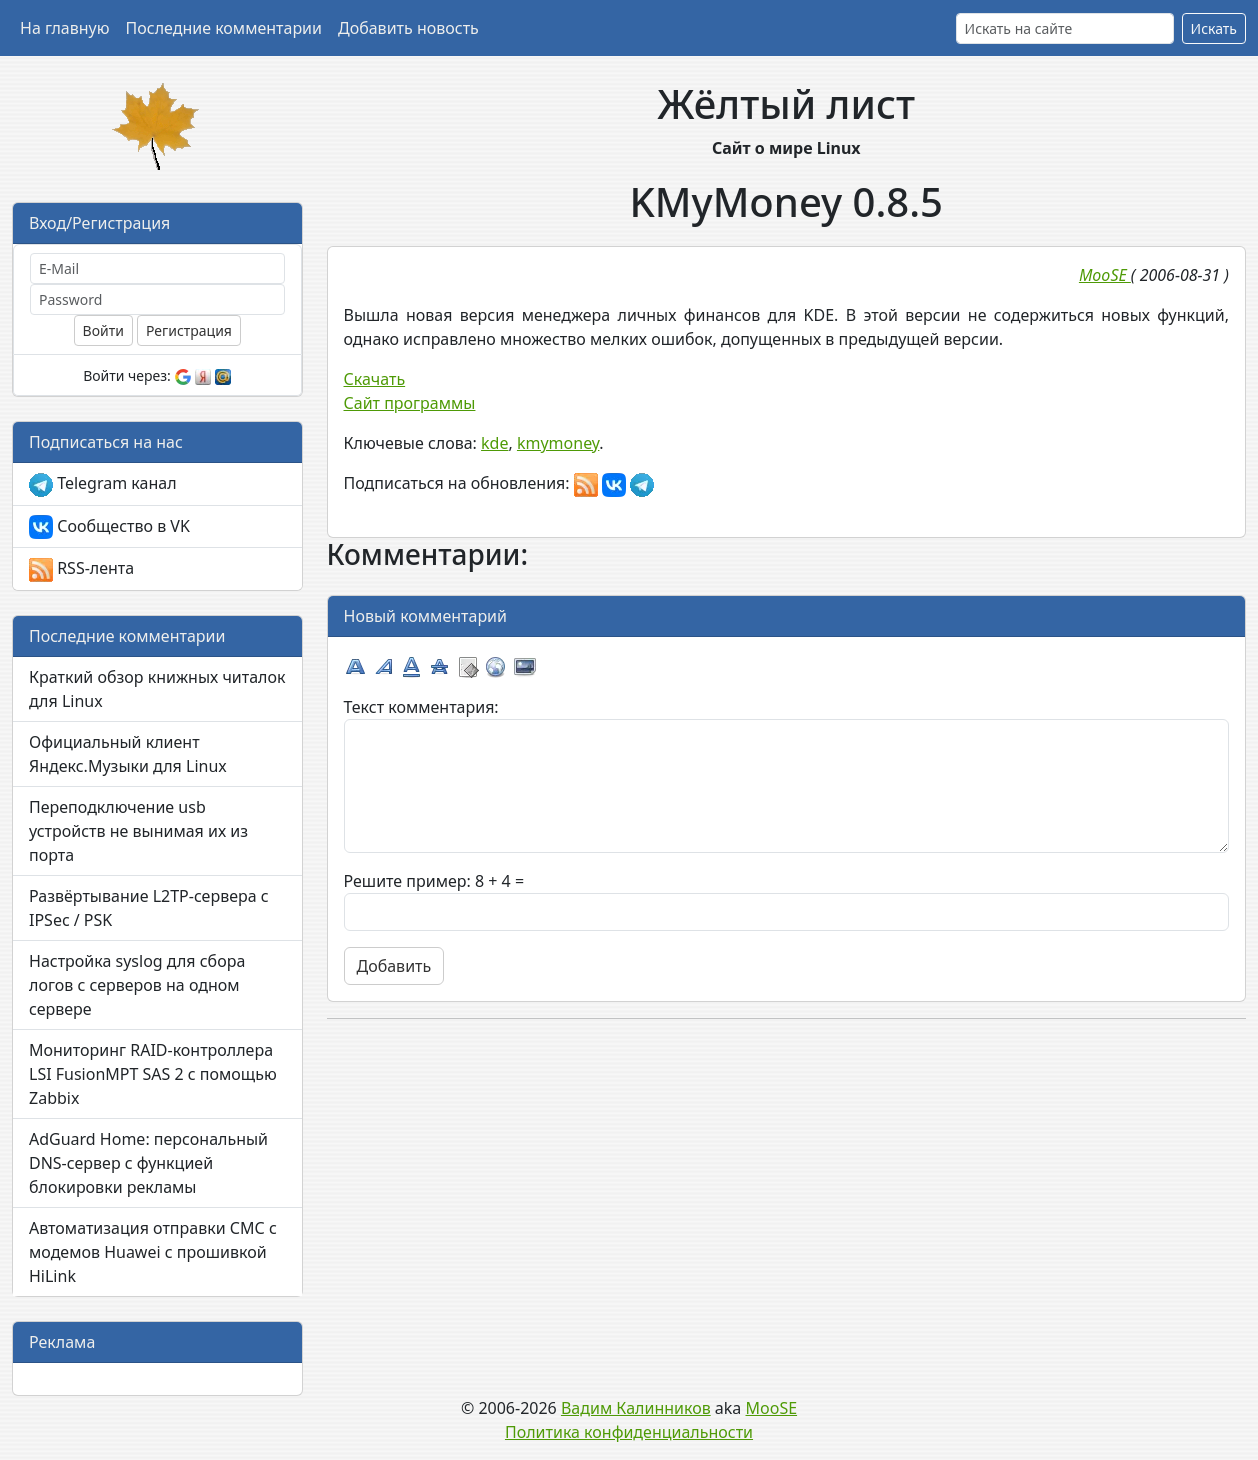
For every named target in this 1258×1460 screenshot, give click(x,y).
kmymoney (558, 443)
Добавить (394, 966)
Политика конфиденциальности (629, 1432)
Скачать (375, 379)
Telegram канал (103, 484)
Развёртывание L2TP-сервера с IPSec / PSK (149, 908)
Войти (103, 330)
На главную (65, 28)
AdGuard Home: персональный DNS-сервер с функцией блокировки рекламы (148, 1163)
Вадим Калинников (636, 1408)
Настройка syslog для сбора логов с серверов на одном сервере (137, 985)
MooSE (772, 1408)
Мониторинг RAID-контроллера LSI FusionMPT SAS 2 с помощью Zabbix (153, 1074)
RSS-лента (81, 569)
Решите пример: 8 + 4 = (434, 881)
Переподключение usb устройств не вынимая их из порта (138, 831)
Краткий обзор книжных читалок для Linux (157, 689)
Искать (1214, 28)
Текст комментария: (421, 707)
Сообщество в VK (109, 527)
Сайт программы (410, 403)
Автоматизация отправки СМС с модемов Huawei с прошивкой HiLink (153, 1252)
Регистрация (189, 330)
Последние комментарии (224, 28)
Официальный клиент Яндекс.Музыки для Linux (128, 754)
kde (494, 443)
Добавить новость (408, 28)
